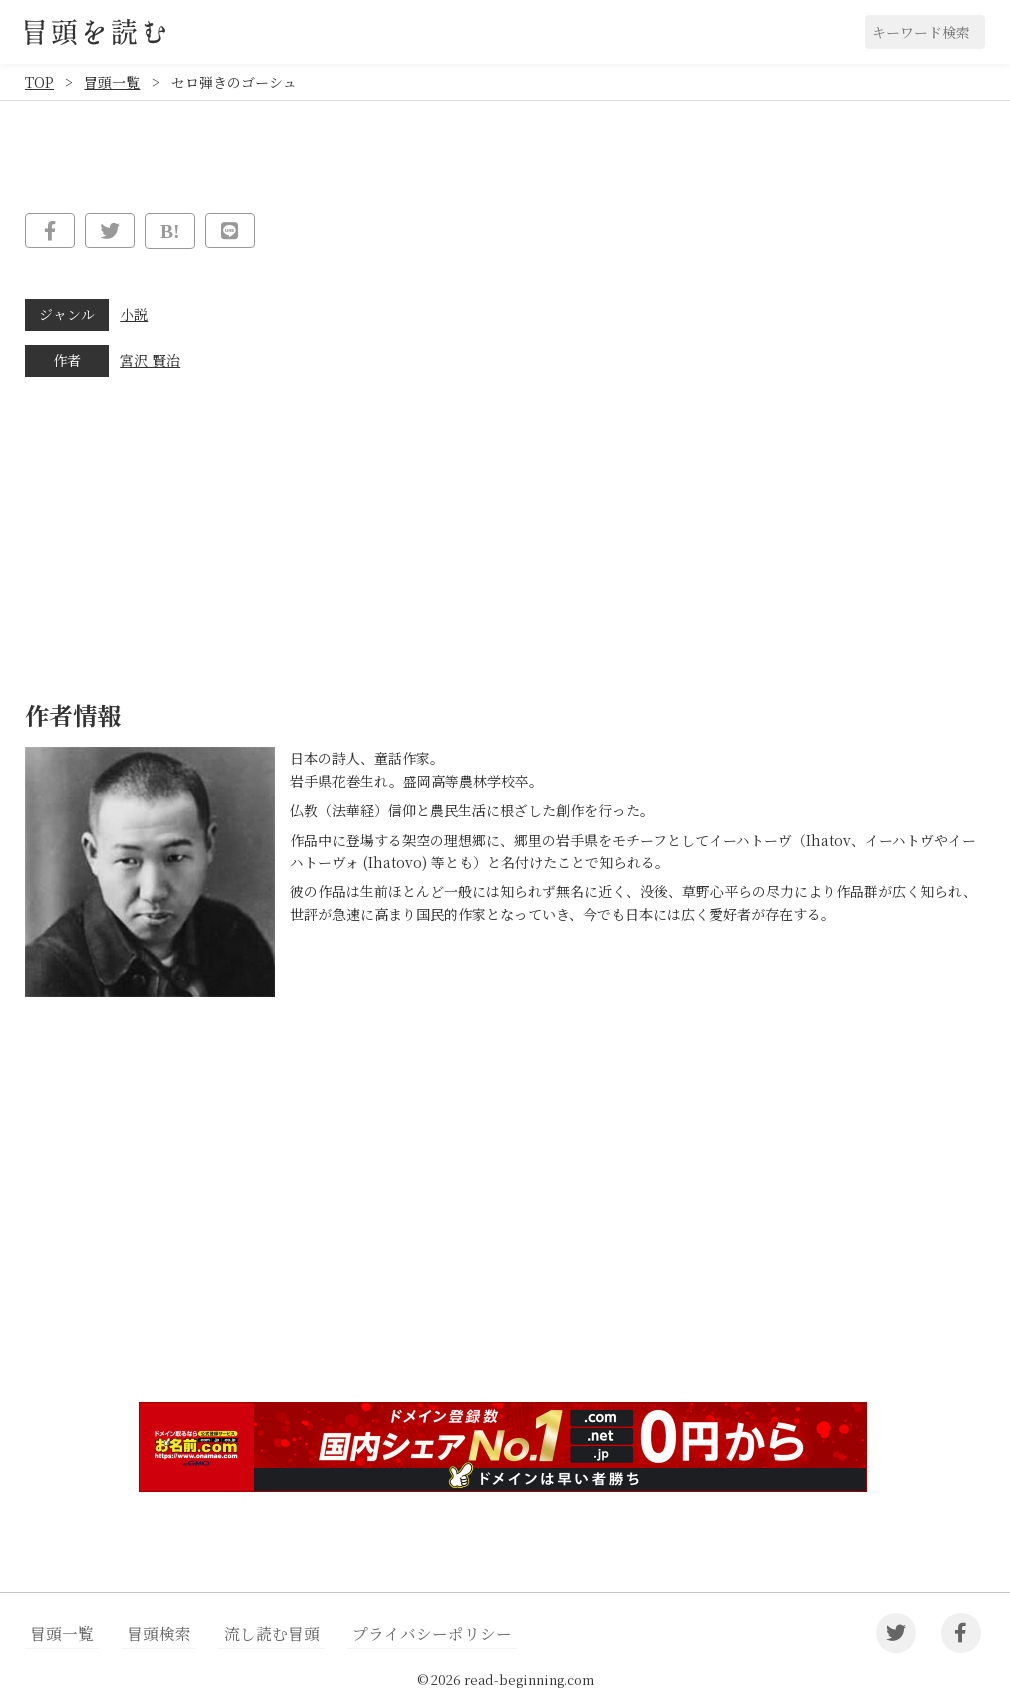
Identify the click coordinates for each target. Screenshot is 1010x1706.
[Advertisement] (505, 1232)
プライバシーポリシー (399, 1633)
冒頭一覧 (112, 82)
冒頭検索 (147, 1633)
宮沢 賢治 (150, 360)
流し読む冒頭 (250, 1633)
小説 (134, 314)
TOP (39, 82)
